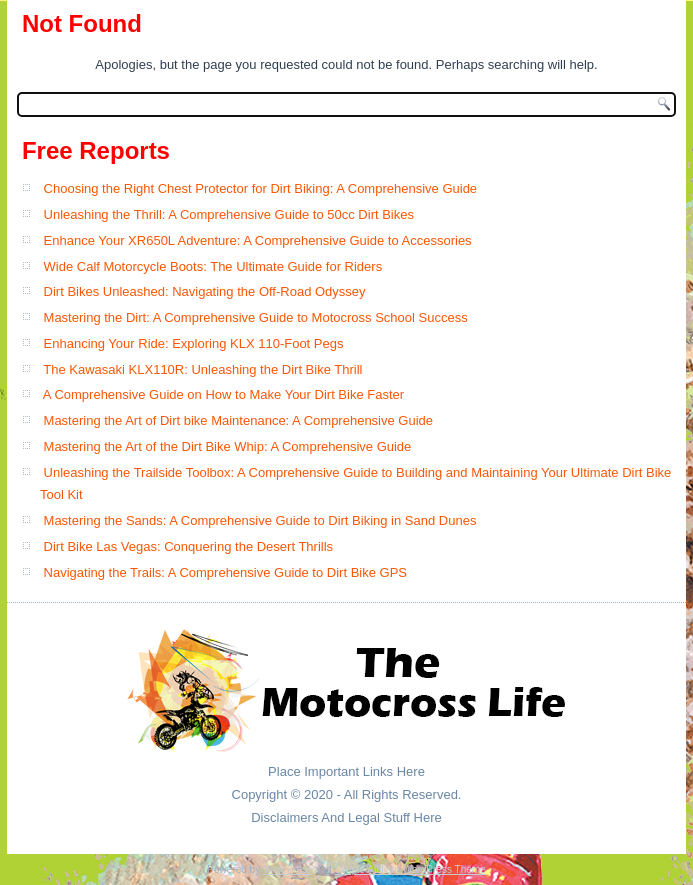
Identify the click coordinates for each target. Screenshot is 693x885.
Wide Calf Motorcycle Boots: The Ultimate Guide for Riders (213, 266)
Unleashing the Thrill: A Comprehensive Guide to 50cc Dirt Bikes (229, 214)
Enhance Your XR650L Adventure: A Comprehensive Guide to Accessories (258, 240)
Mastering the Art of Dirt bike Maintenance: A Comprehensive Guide (238, 420)
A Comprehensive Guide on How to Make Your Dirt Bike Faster (223, 394)
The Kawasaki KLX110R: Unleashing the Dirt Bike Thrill (202, 369)
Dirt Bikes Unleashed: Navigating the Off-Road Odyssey (205, 291)
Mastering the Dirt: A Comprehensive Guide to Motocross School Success (256, 317)
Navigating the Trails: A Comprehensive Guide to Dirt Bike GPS (225, 572)
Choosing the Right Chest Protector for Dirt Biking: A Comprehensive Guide (261, 188)
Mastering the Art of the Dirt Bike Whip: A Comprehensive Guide (228, 446)
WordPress (287, 869)
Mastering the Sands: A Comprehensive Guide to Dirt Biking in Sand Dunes (260, 520)
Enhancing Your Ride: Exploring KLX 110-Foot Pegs (194, 343)
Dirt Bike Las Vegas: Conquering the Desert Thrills (189, 546)
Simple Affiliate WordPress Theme (409, 869)
